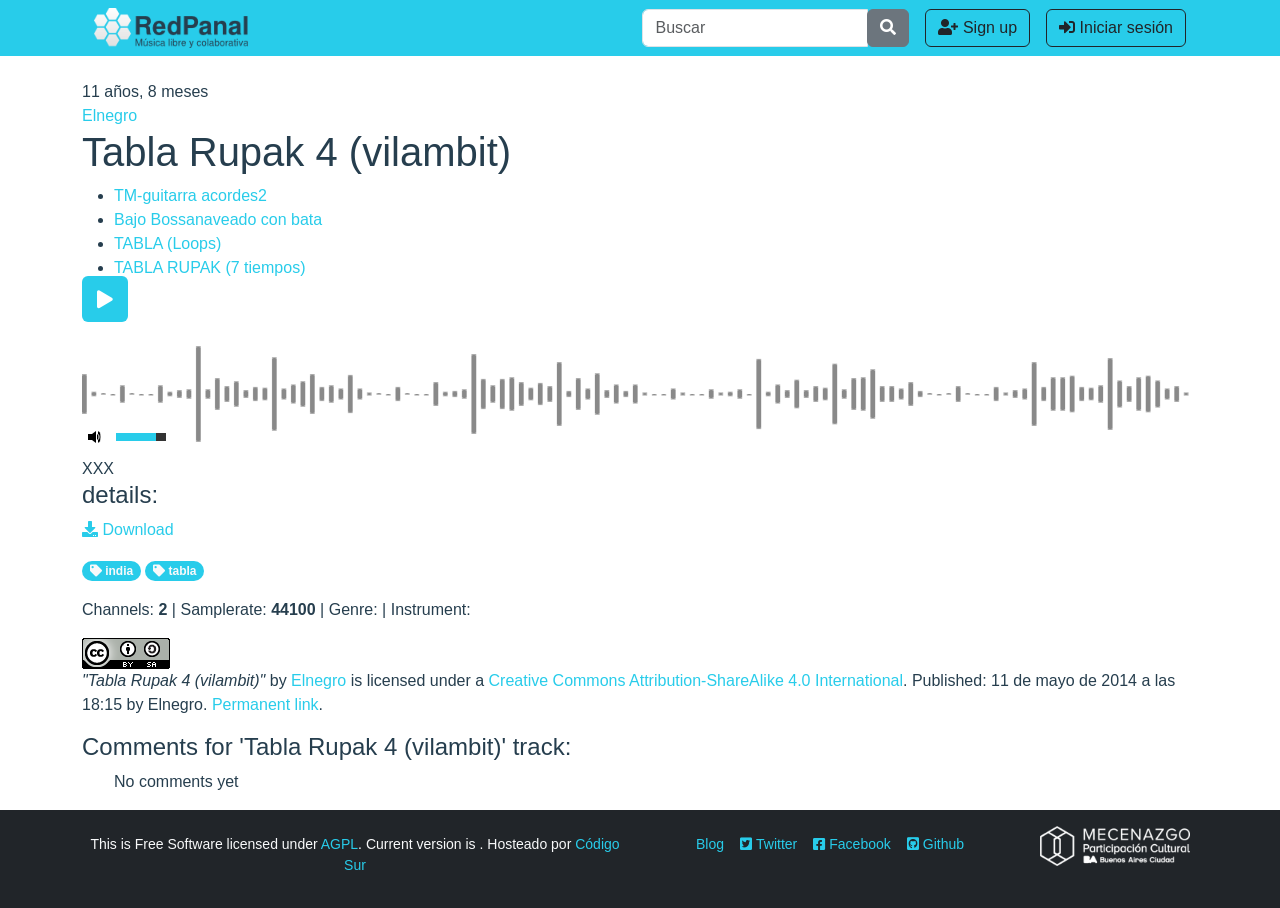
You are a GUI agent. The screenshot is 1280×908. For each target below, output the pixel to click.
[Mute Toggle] (95, 437)
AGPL (339, 844)
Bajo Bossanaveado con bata (218, 219)
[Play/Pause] (105, 299)
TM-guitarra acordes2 (190, 195)
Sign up (977, 27)
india (111, 571)
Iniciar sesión (1116, 27)
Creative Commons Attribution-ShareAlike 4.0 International (696, 680)
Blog (710, 844)
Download (128, 529)
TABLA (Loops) (167, 243)
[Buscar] (755, 28)
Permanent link (265, 704)
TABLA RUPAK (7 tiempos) (209, 267)
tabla (174, 571)
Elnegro (109, 115)
